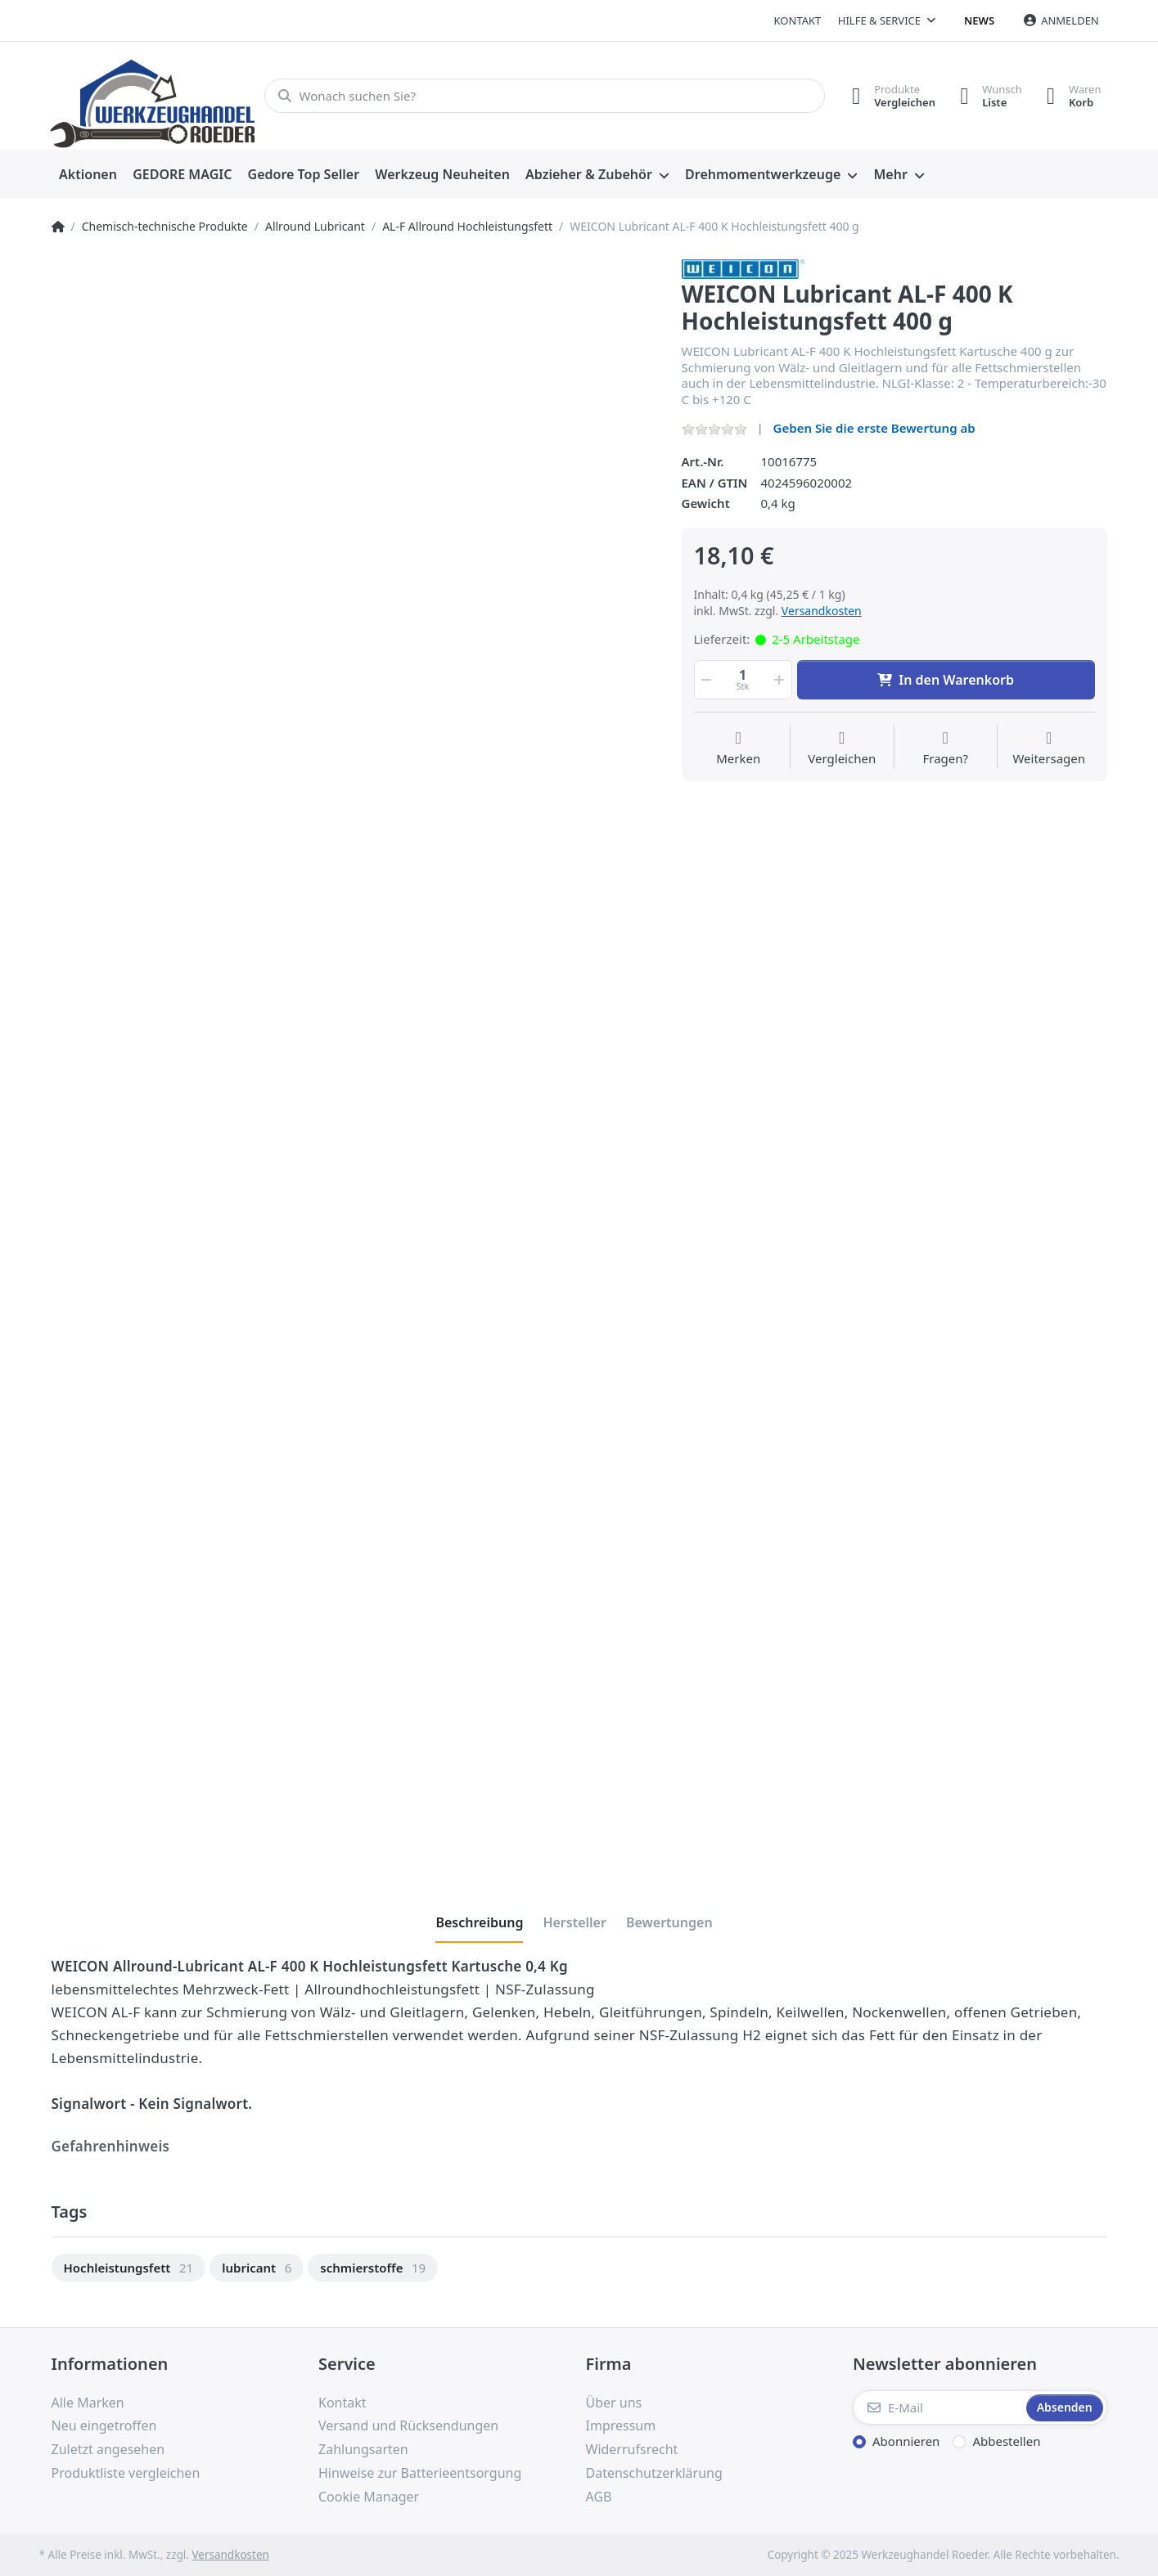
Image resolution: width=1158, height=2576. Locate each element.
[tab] (479, 1922)
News (979, 20)
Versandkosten (822, 610)
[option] (129, 2268)
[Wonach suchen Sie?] (544, 96)
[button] (705, 679)
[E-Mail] (938, 2407)
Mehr (890, 174)
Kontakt (798, 20)
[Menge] (743, 679)
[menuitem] (88, 175)
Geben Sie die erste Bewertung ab (874, 428)
